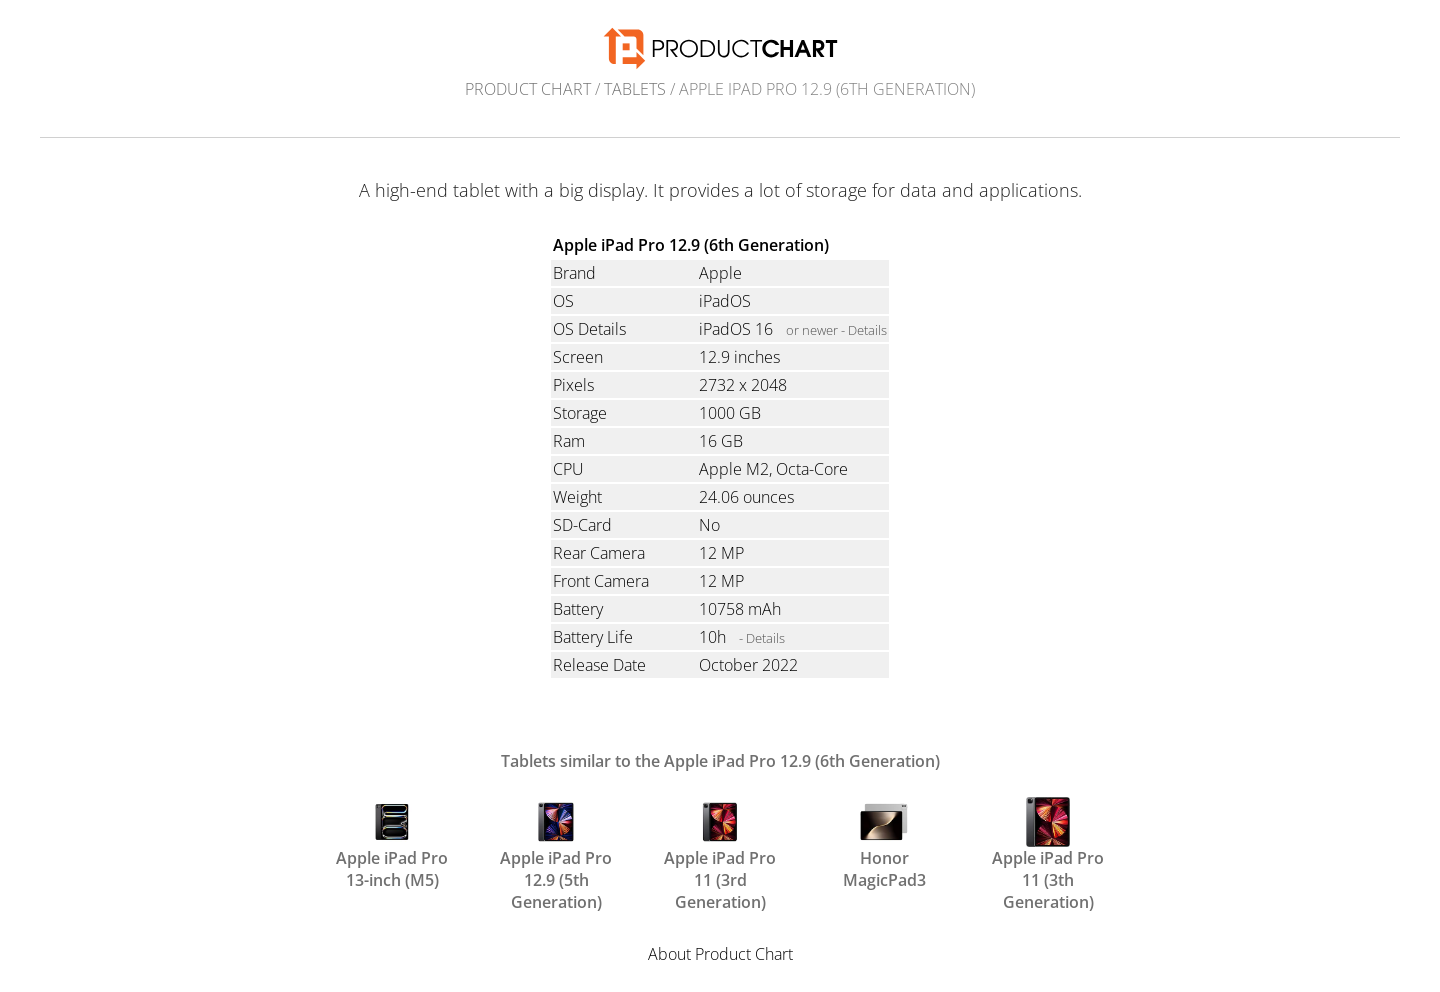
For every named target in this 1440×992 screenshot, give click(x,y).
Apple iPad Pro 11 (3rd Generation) (720, 842)
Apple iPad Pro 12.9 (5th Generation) (556, 842)
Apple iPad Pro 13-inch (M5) (392, 842)
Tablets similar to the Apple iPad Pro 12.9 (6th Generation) (720, 761)
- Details (762, 638)
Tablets (635, 89)
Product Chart (528, 89)
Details (867, 330)
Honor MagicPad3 (884, 842)
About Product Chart (720, 954)
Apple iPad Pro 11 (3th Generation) (1048, 842)
